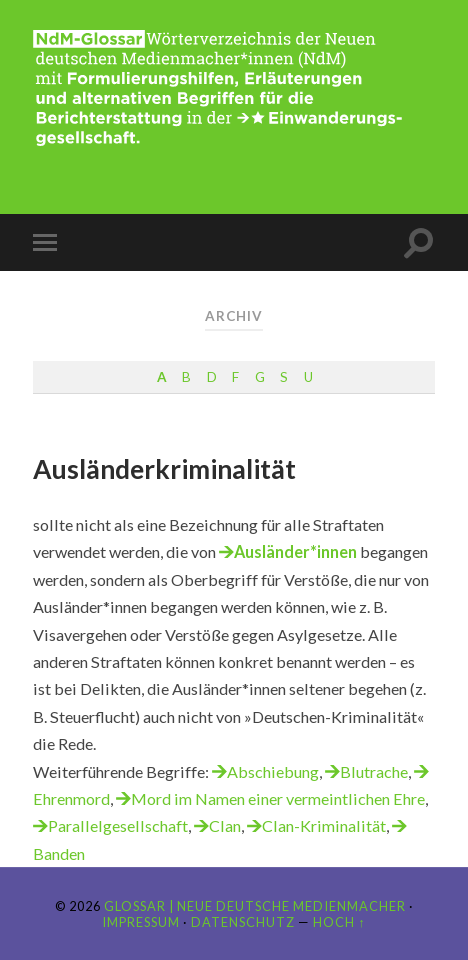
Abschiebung (273, 771)
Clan (225, 825)
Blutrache (374, 771)
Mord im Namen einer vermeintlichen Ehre (278, 798)
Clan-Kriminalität (324, 825)
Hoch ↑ (339, 922)
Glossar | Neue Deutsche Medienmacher (255, 906)
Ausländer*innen (295, 551)
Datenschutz (243, 922)
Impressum (141, 922)
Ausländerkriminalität (164, 469)
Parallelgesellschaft (118, 825)
